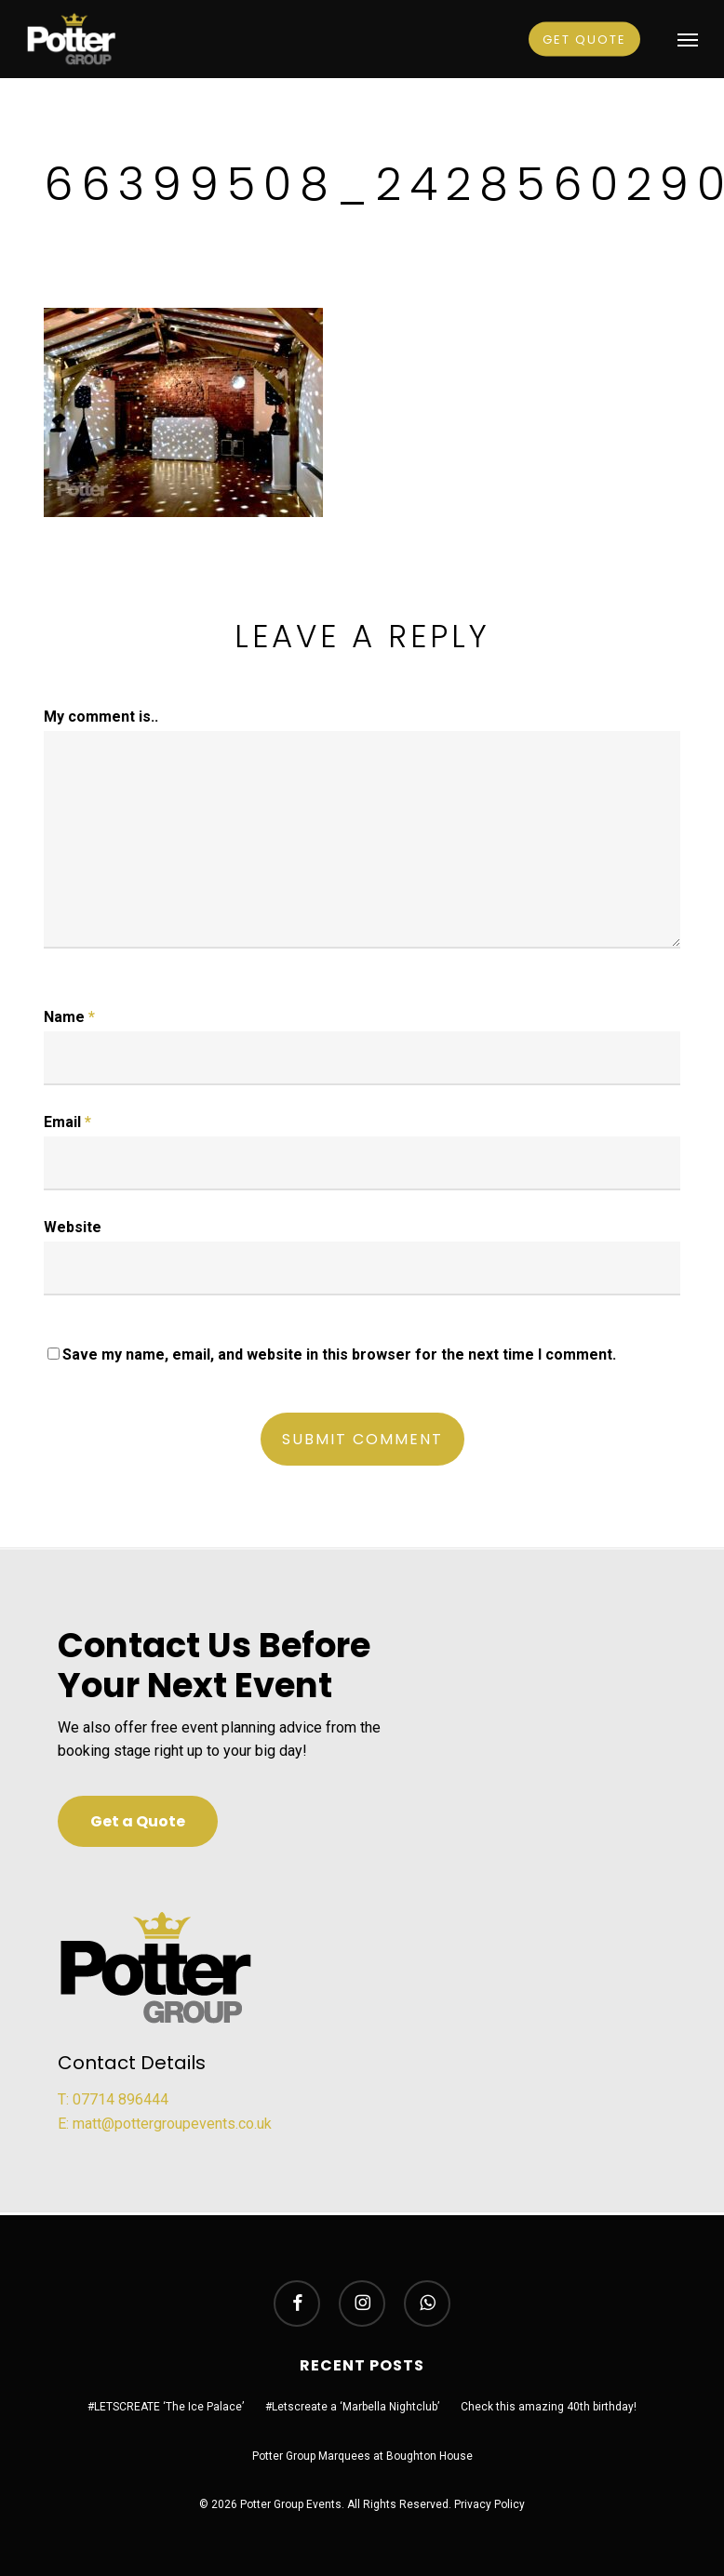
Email (67, 1122)
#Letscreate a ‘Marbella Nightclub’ (352, 2406)
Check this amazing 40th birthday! (549, 2406)
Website (72, 1227)
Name (69, 1017)
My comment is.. (101, 716)
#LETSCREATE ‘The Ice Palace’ (165, 2406)
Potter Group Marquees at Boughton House (362, 2456)
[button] (687, 39)
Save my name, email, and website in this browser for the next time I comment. (339, 1354)
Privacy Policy (489, 2504)
